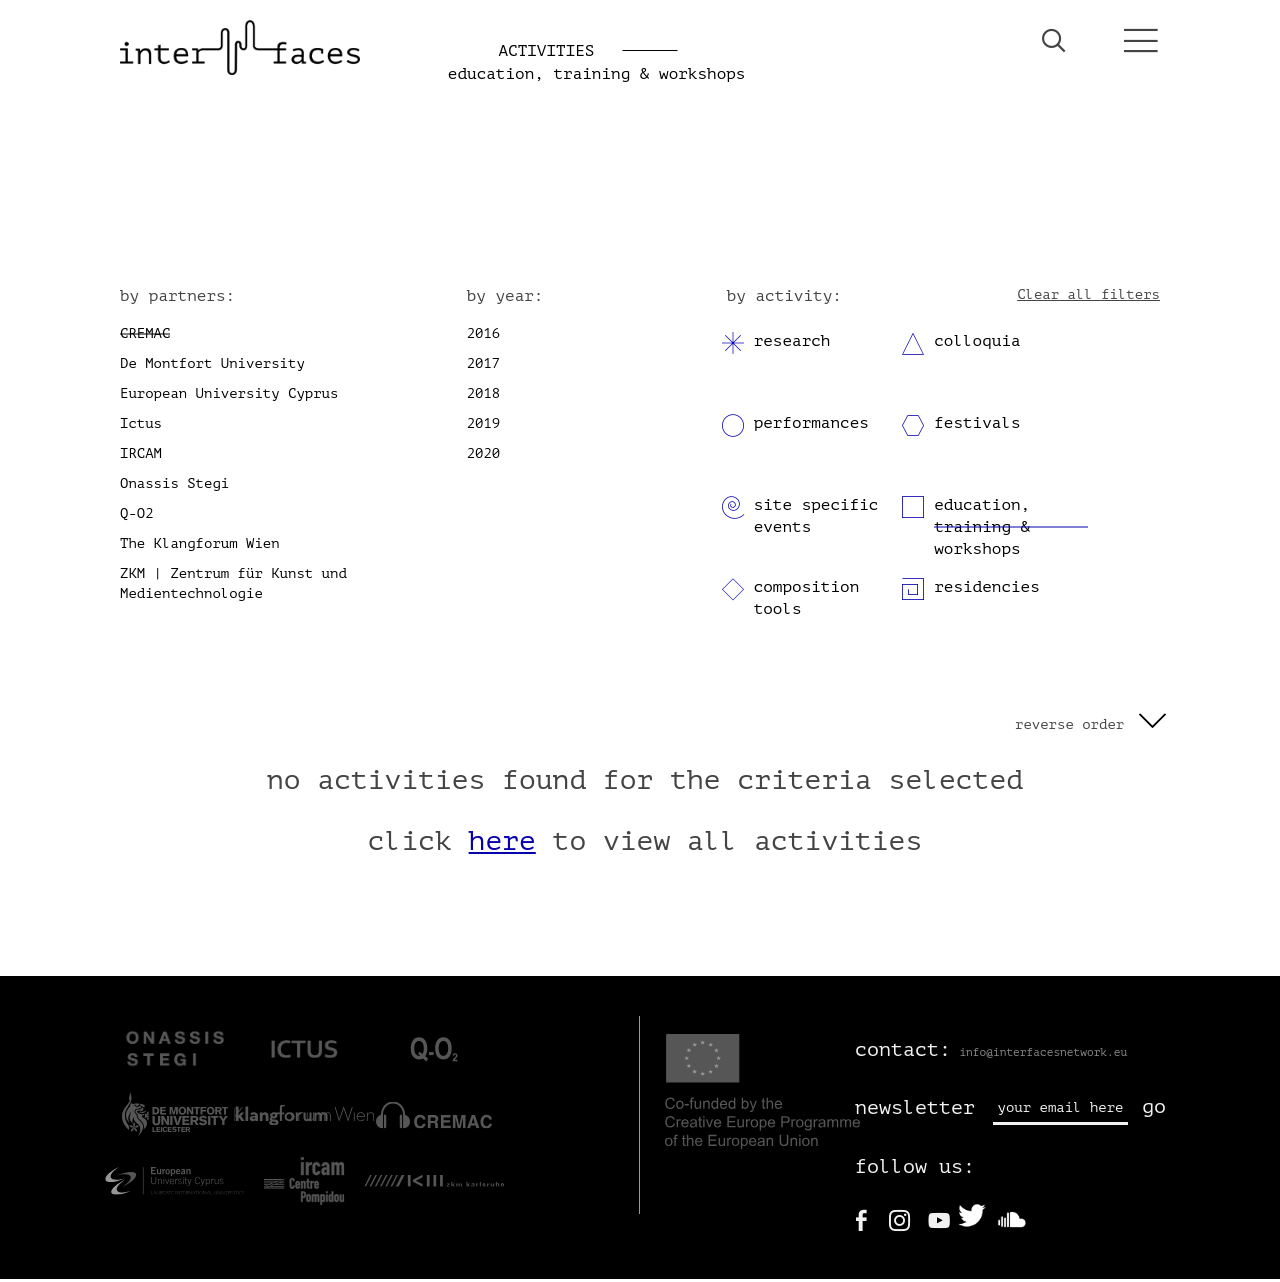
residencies (987, 590)
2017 (484, 366)
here (502, 844)
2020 (484, 456)
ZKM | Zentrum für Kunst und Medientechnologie (233, 586)
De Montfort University (212, 366)
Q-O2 (137, 516)
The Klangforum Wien (200, 546)
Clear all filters (1088, 296)
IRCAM (141, 456)
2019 (484, 426)
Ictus (141, 426)
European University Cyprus (229, 396)
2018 (484, 396)
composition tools (807, 601)
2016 (484, 336)
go (1154, 1109)
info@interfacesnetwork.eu (1043, 1054)
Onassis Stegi (174, 486)
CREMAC (145, 336)
